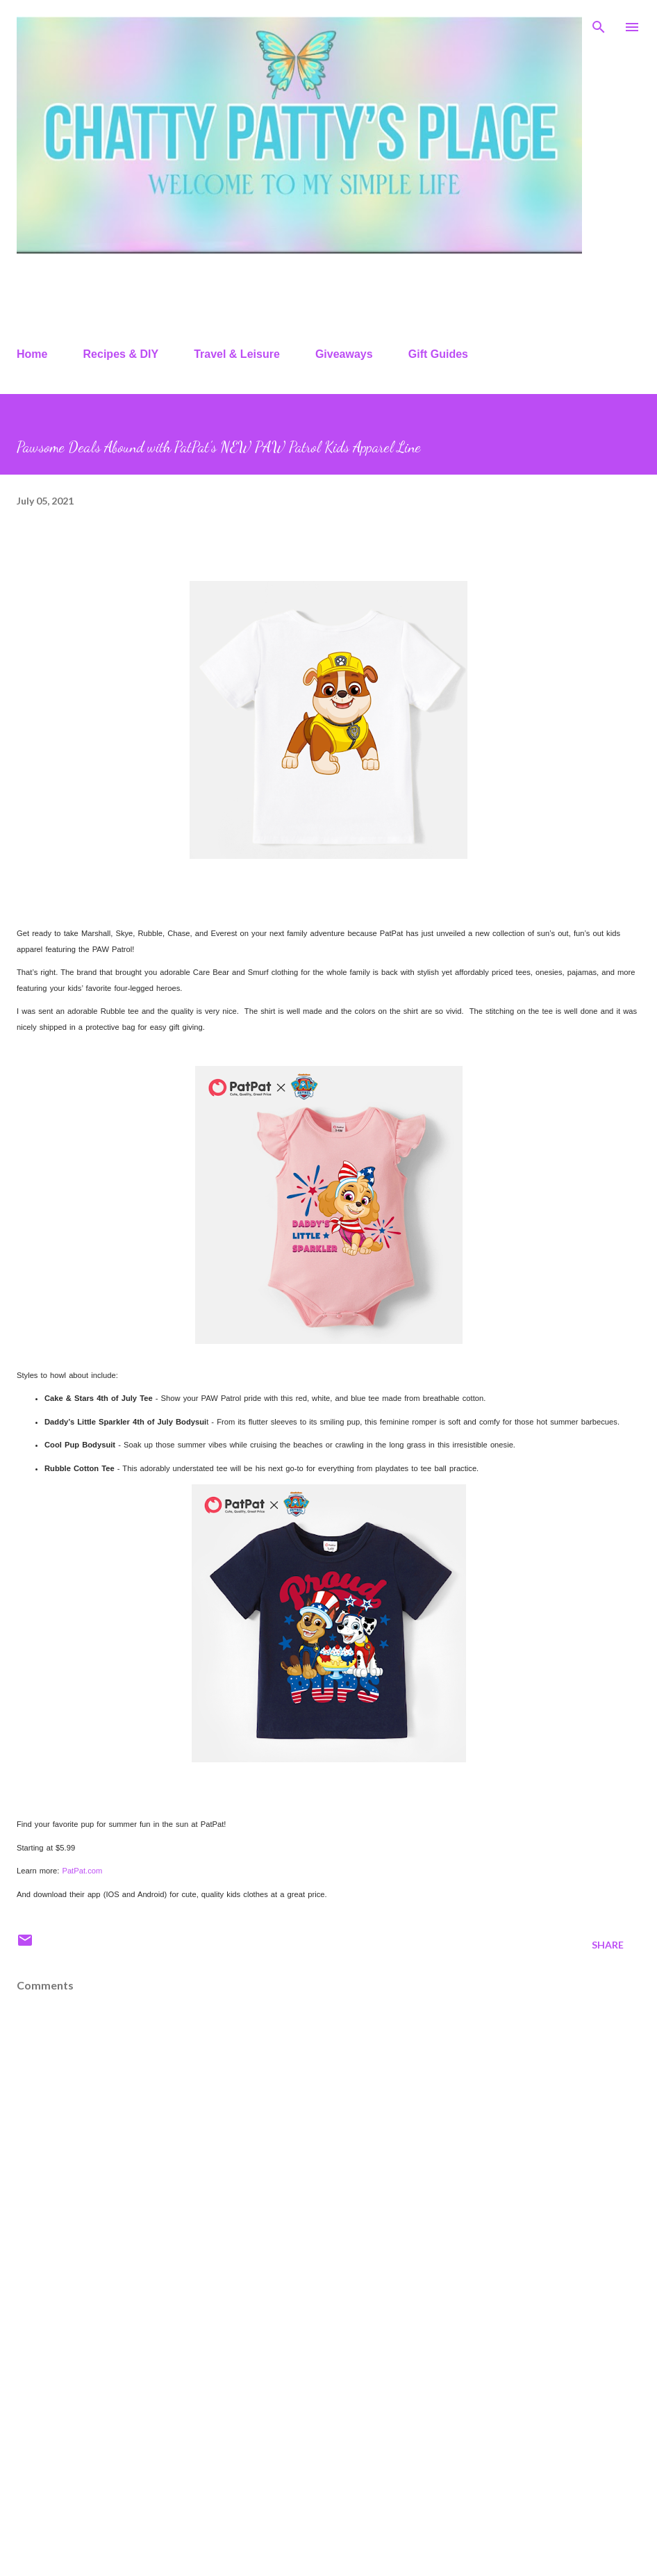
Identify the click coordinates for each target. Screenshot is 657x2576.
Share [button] (608, 1945)
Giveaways (344, 354)
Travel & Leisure (237, 354)
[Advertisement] (328, 2456)
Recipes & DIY (120, 354)
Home (32, 354)
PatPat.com (82, 1871)
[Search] (598, 25)
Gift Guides (438, 354)
